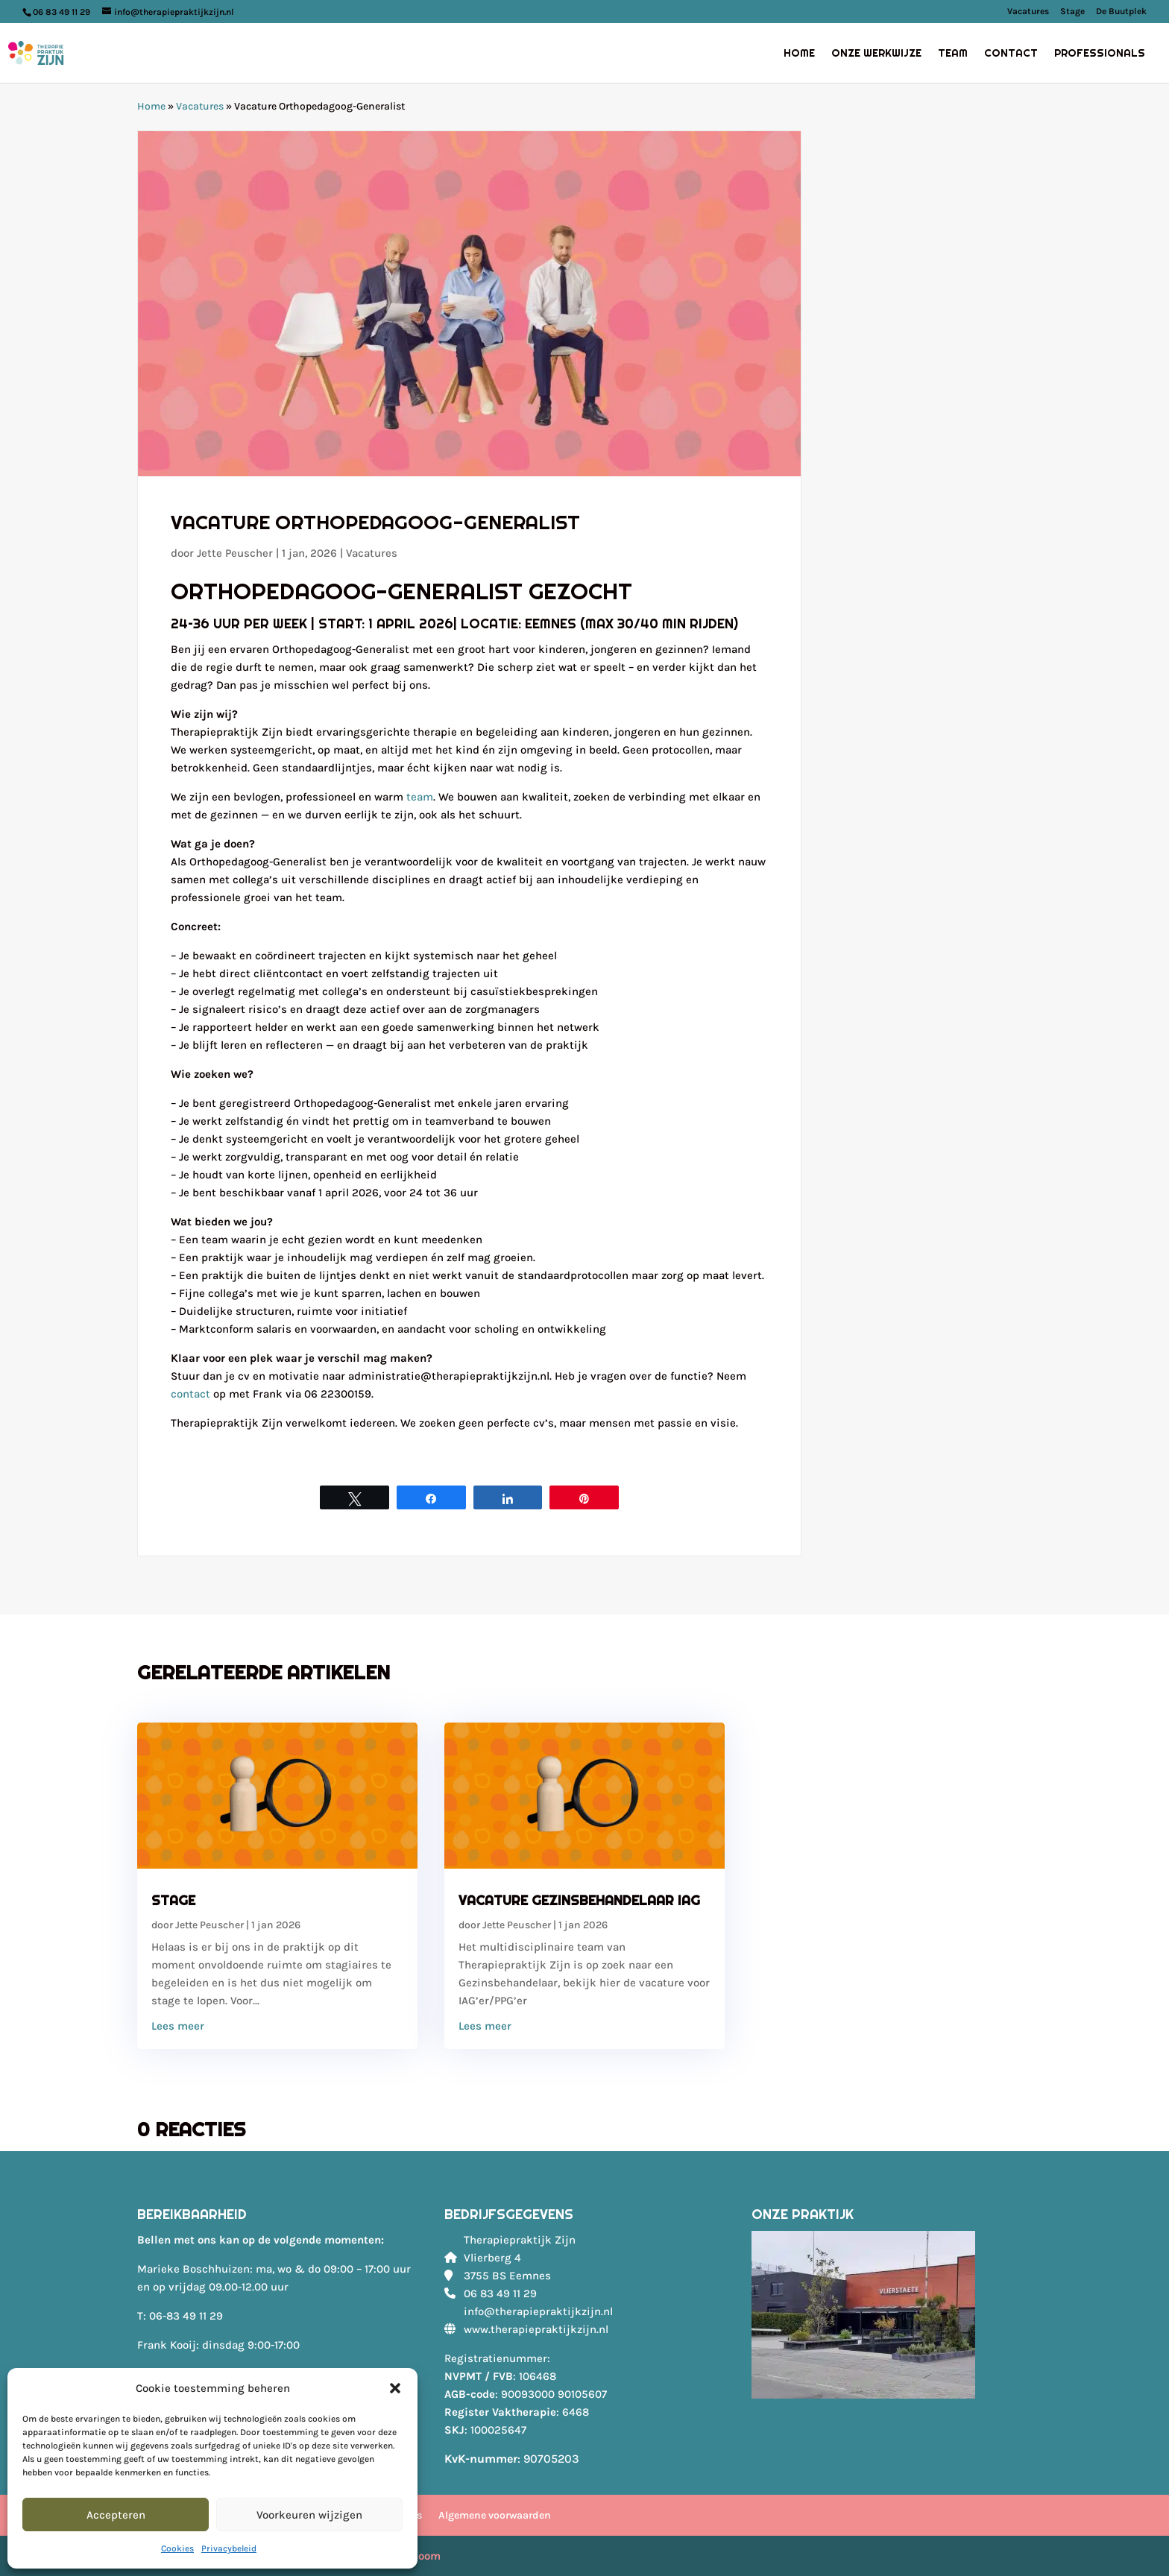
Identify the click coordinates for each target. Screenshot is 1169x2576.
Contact (1011, 54)
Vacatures (1028, 11)
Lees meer (177, 2026)
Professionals (1099, 54)
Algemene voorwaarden (494, 2515)
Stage (1072, 11)
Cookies (177, 2548)
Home (799, 54)
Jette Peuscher (235, 553)
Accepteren (115, 2515)
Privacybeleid (228, 2548)
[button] (395, 2388)
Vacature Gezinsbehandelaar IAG (579, 1900)
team (419, 797)
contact (190, 1394)
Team (953, 54)
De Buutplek (1121, 11)
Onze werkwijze (876, 54)
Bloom (424, 2556)
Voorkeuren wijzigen (309, 2515)
